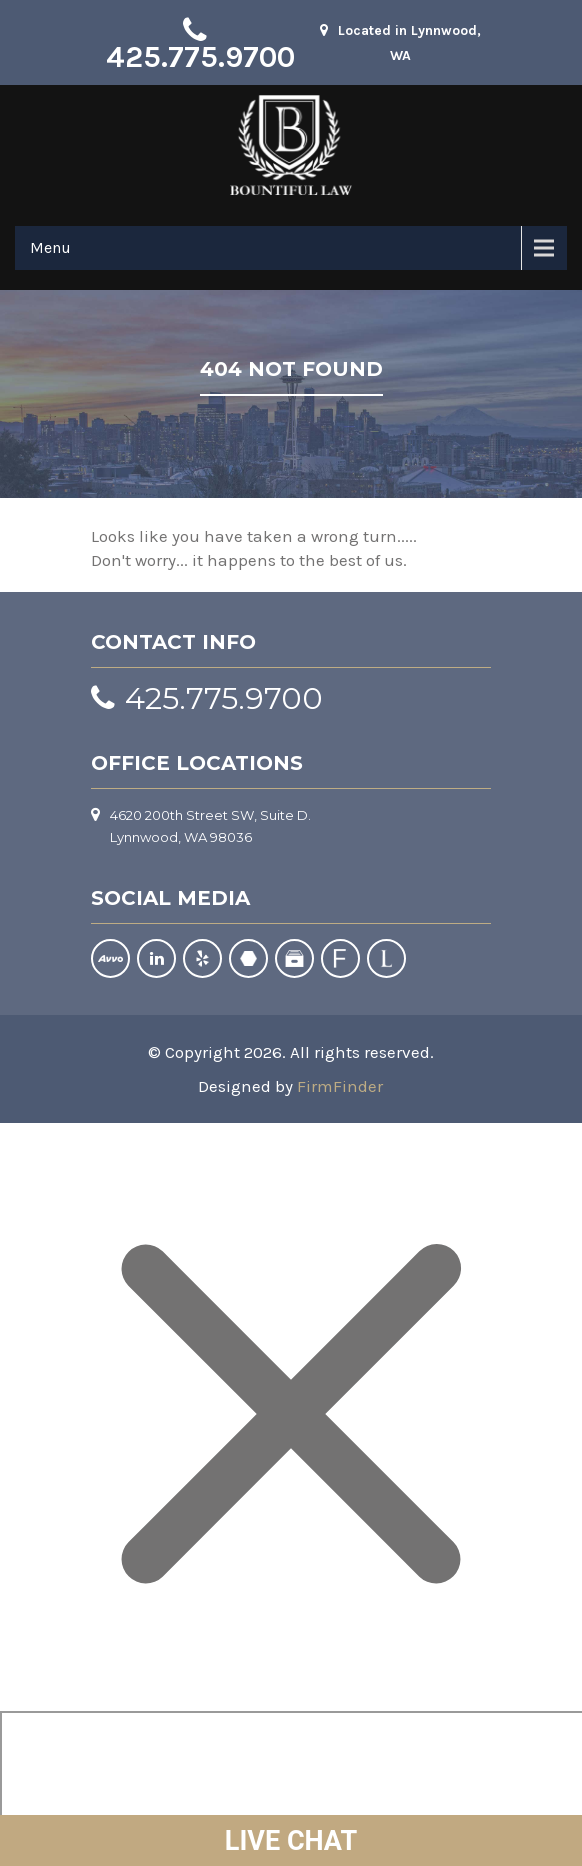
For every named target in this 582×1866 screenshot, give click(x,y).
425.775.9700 (200, 57)
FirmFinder (340, 1086)
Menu (50, 247)
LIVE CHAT (291, 1841)
